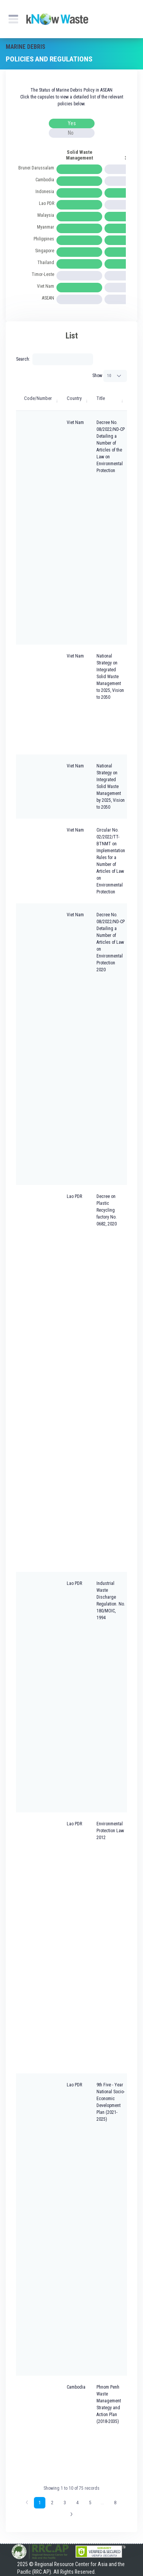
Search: (54, 359)
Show (109, 376)
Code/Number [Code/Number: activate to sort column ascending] (38, 398)
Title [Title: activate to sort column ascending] (100, 398)
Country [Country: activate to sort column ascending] (74, 398)
